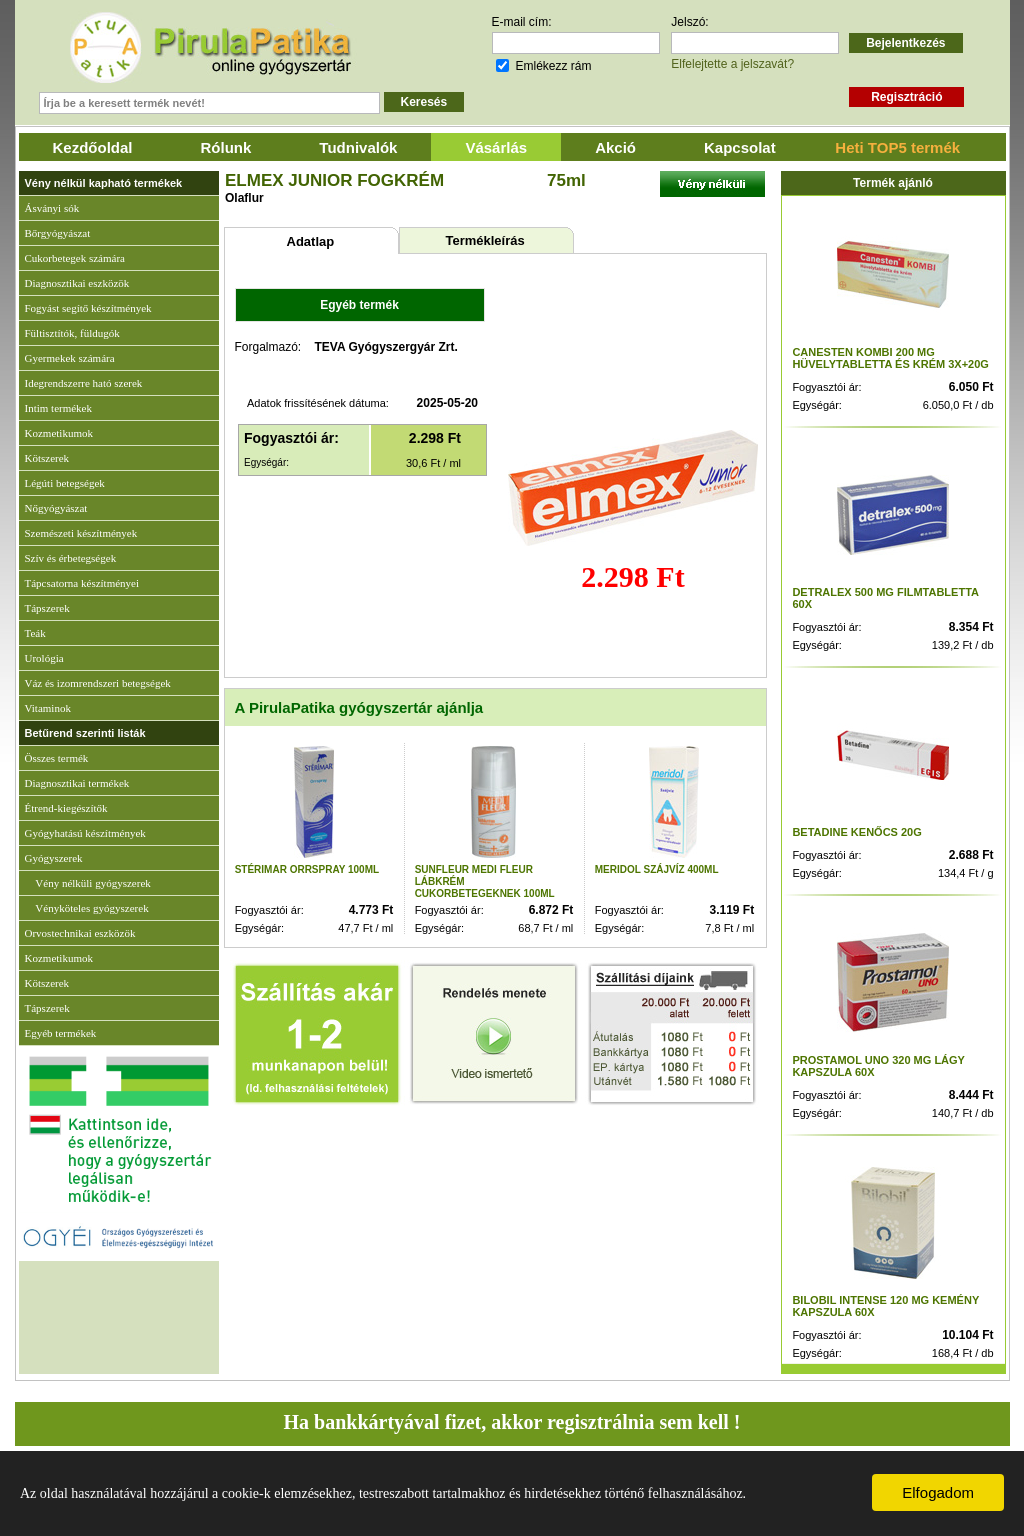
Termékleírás (484, 240)
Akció (615, 147)
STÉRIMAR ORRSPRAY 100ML (307, 869)
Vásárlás (496, 147)
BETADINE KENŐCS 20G (856, 832)
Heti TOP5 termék (897, 147)
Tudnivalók (358, 147)
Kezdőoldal (93, 147)
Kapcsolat (740, 147)
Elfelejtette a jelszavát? (732, 64)
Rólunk (226, 147)
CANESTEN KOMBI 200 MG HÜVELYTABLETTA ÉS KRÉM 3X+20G (890, 358)
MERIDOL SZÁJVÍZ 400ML (657, 869)
